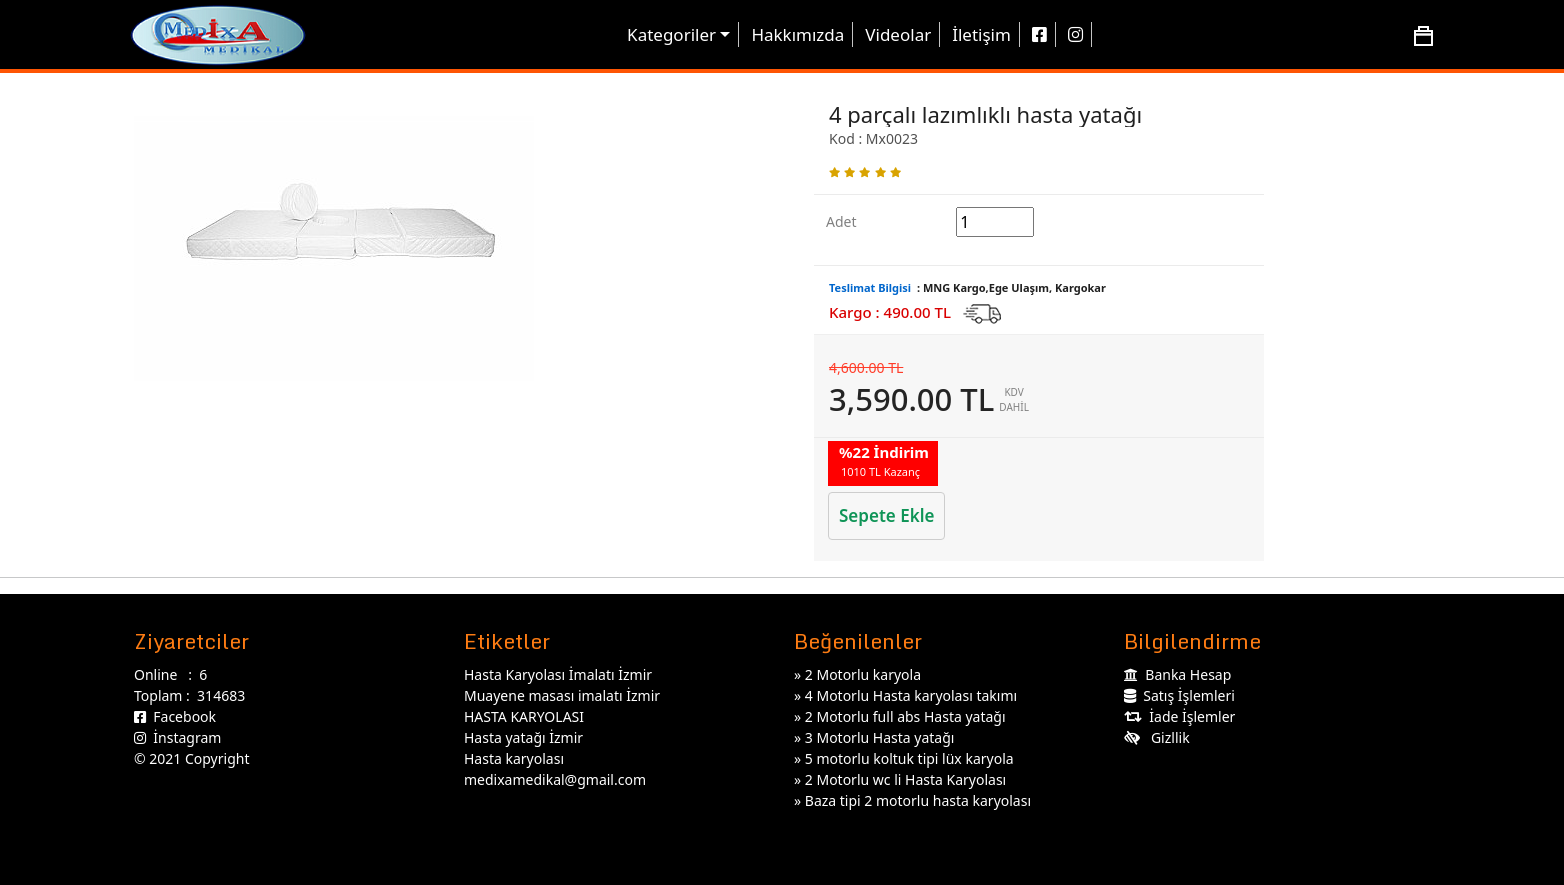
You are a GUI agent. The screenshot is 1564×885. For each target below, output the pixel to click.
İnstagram (177, 737)
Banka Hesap (1177, 674)
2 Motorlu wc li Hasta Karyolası (905, 779)
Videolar (898, 34)
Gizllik (1157, 737)
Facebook (175, 716)
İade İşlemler (1179, 716)
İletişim (981, 34)
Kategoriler (671, 34)
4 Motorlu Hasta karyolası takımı (911, 695)
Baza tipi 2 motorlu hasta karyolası (918, 800)
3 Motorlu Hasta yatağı (880, 737)
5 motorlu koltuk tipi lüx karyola (909, 758)
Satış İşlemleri (1179, 695)
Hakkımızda (797, 34)
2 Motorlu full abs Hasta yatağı (905, 716)
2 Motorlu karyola (863, 674)
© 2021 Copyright (191, 758)
